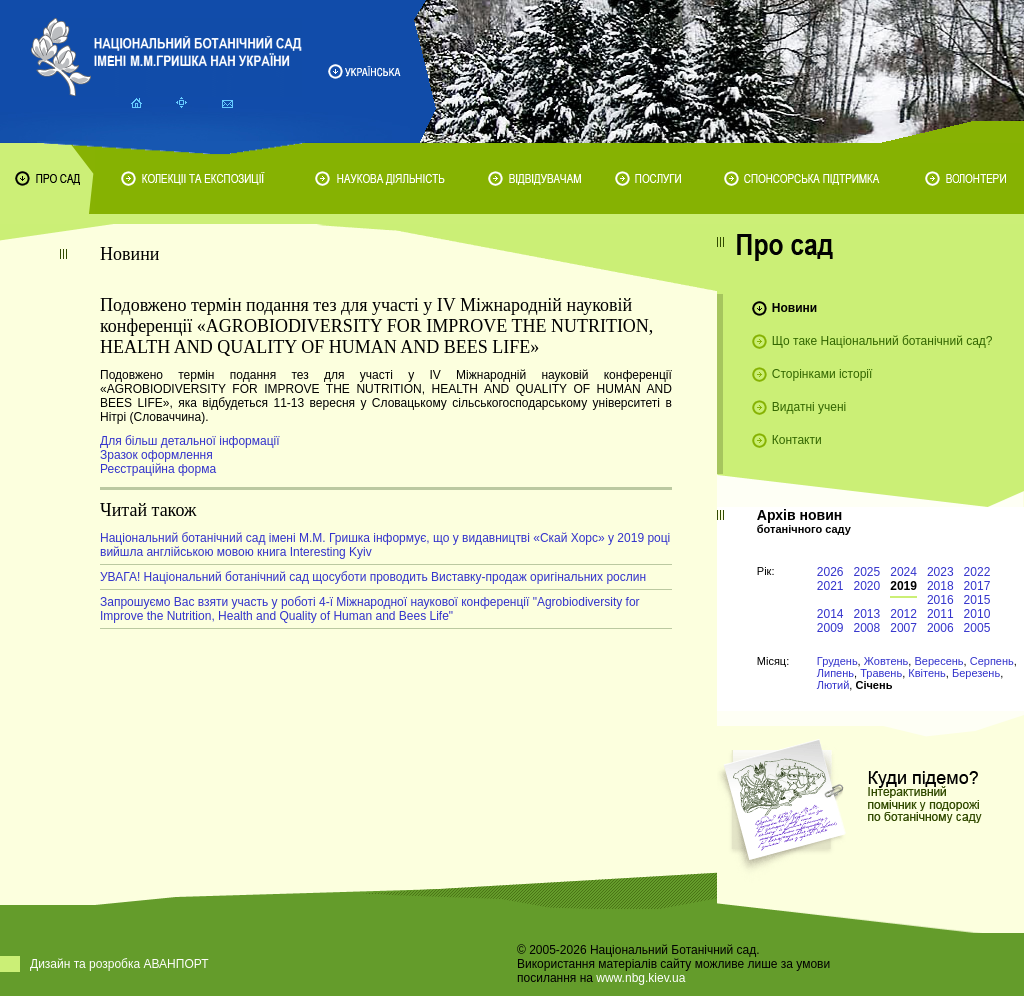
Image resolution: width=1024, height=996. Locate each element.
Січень (873, 685)
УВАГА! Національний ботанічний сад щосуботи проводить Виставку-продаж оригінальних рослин (373, 577)
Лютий (833, 685)
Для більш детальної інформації (190, 441)
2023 (940, 572)
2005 (977, 628)
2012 (903, 614)
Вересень (938, 661)
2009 (830, 628)
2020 (867, 586)
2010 (977, 614)
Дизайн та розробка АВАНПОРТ (119, 964)
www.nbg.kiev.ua (640, 978)
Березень (976, 673)
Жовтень (886, 661)
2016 (940, 600)
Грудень (837, 661)
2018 (940, 586)
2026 (830, 572)
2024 (903, 572)
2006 (940, 628)
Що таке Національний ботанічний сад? (882, 341)
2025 (867, 572)
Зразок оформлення (156, 455)
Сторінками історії (822, 374)
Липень (835, 673)
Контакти (797, 440)
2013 (867, 614)
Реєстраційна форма (158, 469)
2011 (940, 614)
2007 (903, 628)
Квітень (927, 673)
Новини (794, 308)
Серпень (992, 661)
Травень (881, 673)
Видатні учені (809, 407)
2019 (903, 586)
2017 (977, 586)
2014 (830, 614)
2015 (977, 600)
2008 (867, 628)
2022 (977, 572)
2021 (830, 586)
